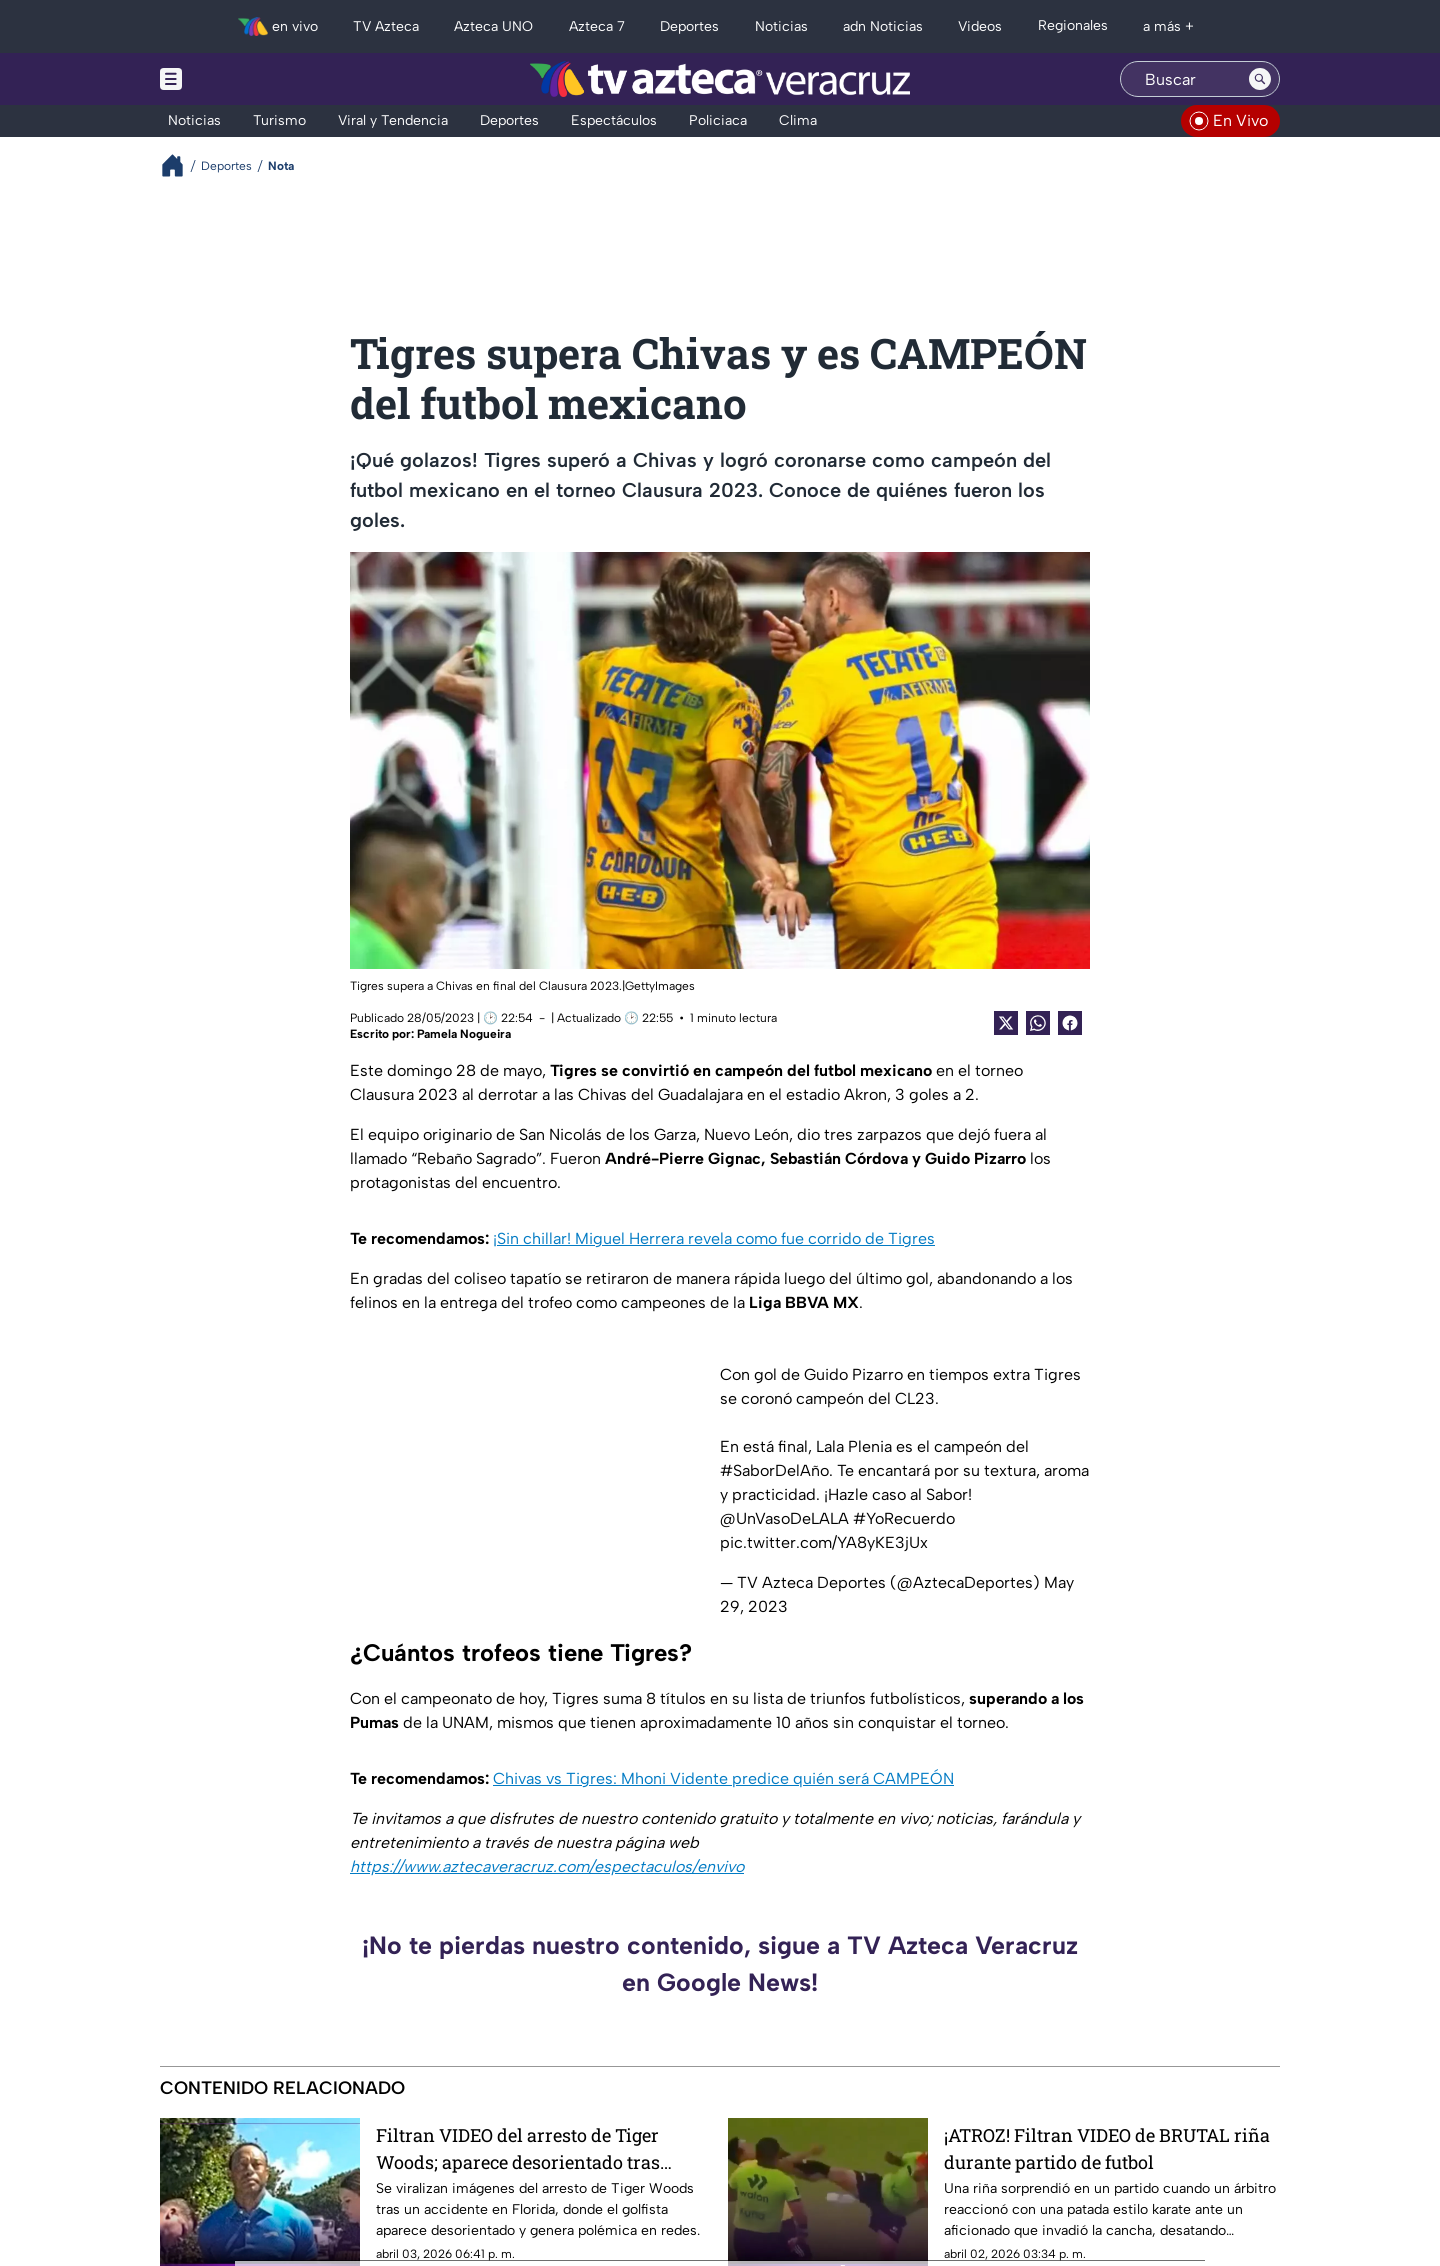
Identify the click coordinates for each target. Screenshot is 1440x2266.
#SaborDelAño (774, 1470)
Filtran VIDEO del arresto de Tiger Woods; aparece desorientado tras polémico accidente (518, 2148)
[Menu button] (240, 79)
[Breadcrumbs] (180, 165)
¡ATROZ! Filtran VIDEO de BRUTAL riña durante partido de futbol (1107, 2148)
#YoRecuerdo (904, 1518)
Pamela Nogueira (464, 1034)
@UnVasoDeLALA (784, 1518)
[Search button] (1260, 79)
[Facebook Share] (1070, 1023)
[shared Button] (1038, 1023)
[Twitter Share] (1006, 1023)
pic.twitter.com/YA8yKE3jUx (824, 1542)
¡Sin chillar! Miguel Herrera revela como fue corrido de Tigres (714, 1238)
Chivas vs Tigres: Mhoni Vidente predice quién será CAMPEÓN (723, 1778)
